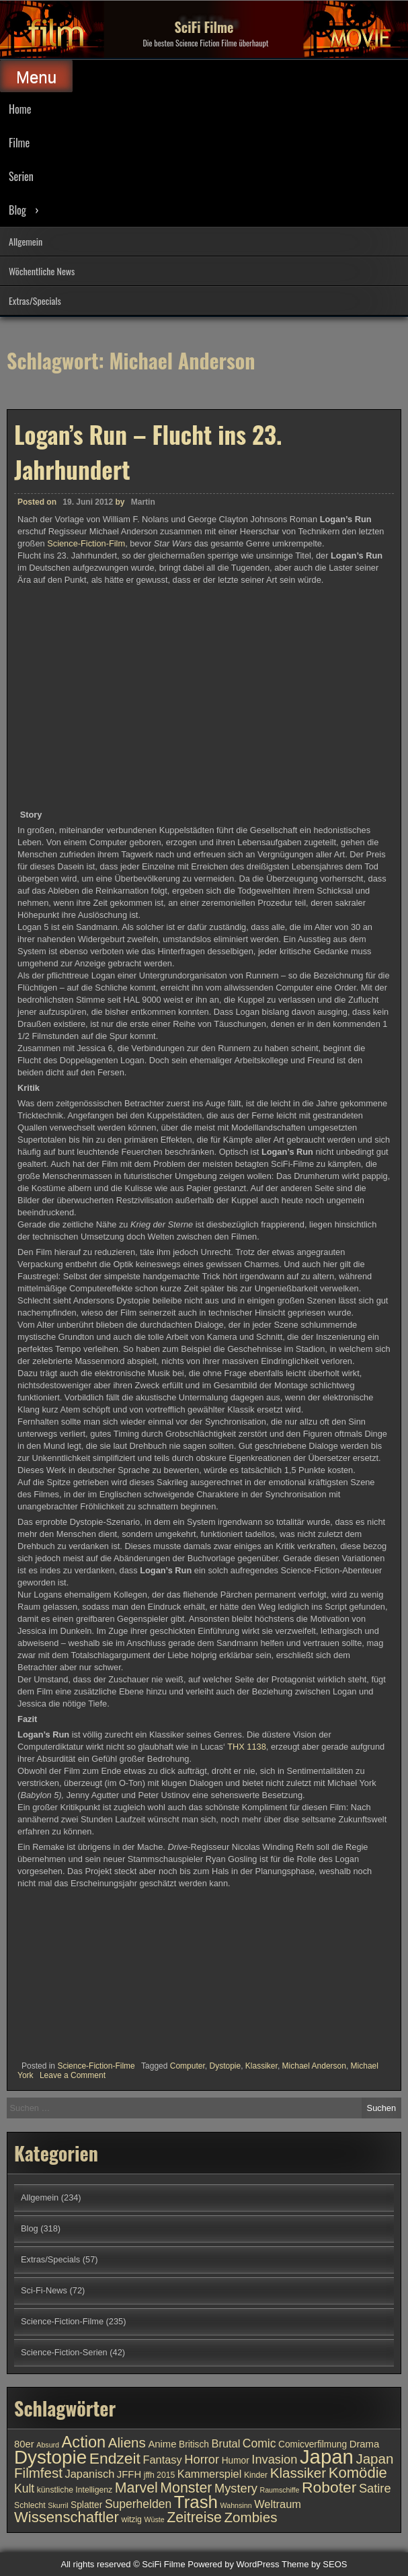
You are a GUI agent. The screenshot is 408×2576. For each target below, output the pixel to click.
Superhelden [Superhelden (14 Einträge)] (138, 2504)
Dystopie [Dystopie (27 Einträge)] (50, 2457)
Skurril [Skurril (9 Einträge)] (58, 2505)
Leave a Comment (73, 2075)
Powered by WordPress (233, 2564)
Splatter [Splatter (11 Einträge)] (86, 2505)
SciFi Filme (204, 27)
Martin (143, 502)
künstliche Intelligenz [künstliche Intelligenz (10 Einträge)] (74, 2490)
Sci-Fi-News (44, 2290)
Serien (21, 176)
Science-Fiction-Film (86, 543)
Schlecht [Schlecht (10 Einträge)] (30, 2505)
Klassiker (261, 2066)
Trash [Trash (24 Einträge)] (196, 2502)
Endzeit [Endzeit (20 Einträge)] (114, 2458)
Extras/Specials (35, 300)
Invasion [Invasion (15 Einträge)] (274, 2459)
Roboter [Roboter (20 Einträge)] (329, 2487)
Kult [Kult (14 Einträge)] (24, 2488)
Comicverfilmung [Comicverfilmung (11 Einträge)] (312, 2444)
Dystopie (225, 2066)
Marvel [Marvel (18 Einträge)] (136, 2488)
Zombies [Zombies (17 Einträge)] (251, 2517)
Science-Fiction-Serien (64, 2352)
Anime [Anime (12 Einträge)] (162, 2444)
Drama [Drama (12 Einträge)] (365, 2444)
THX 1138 (246, 1747)
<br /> (57, 1970)
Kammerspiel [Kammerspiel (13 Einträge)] (209, 2474)
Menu (36, 77)
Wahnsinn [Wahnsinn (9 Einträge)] (236, 2505)
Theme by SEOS (315, 2564)
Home (20, 109)
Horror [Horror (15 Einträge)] (201, 2459)
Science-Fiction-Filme (95, 2066)
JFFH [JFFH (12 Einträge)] (129, 2474)
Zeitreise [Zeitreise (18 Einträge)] (194, 2517)
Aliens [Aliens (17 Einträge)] (127, 2442)
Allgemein (25, 241)
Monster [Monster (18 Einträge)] (186, 2488)
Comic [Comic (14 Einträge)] (259, 2443)
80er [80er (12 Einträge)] (24, 2444)
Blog (17, 210)
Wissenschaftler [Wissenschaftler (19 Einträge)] (66, 2517)
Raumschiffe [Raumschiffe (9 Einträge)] (279, 2490)
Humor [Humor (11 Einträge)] (235, 2461)
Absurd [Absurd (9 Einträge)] (47, 2445)
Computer (187, 2066)
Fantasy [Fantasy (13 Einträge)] (161, 2460)
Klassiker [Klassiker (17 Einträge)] (298, 2472)
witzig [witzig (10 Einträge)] (131, 2519)
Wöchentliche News (42, 271)
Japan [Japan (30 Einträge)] (327, 2456)
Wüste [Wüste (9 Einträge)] (154, 2519)
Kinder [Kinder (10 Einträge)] (256, 2475)
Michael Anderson (314, 2066)
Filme (19, 143)
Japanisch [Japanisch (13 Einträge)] (90, 2474)
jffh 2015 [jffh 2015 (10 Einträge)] (159, 2475)
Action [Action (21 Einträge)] (84, 2442)
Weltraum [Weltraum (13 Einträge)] (277, 2504)
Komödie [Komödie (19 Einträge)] (358, 2472)
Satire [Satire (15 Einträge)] (375, 2488)
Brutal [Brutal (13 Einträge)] (226, 2443)
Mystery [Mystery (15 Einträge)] (235, 2488)
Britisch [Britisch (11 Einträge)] (194, 2444)
